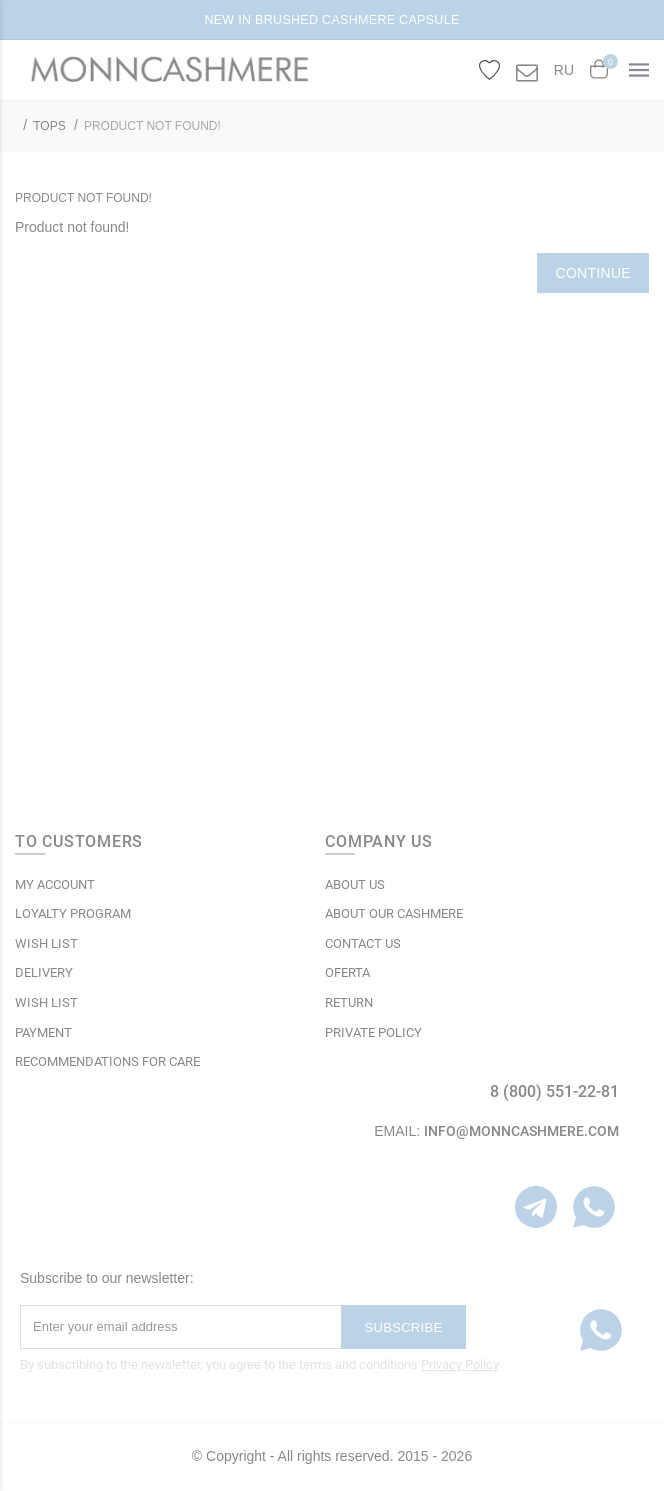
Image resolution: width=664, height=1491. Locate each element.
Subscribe (404, 1327)
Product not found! (152, 126)
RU (564, 70)
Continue (593, 273)
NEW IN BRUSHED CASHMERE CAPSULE (331, 20)
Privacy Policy (460, 1364)
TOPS (49, 126)
